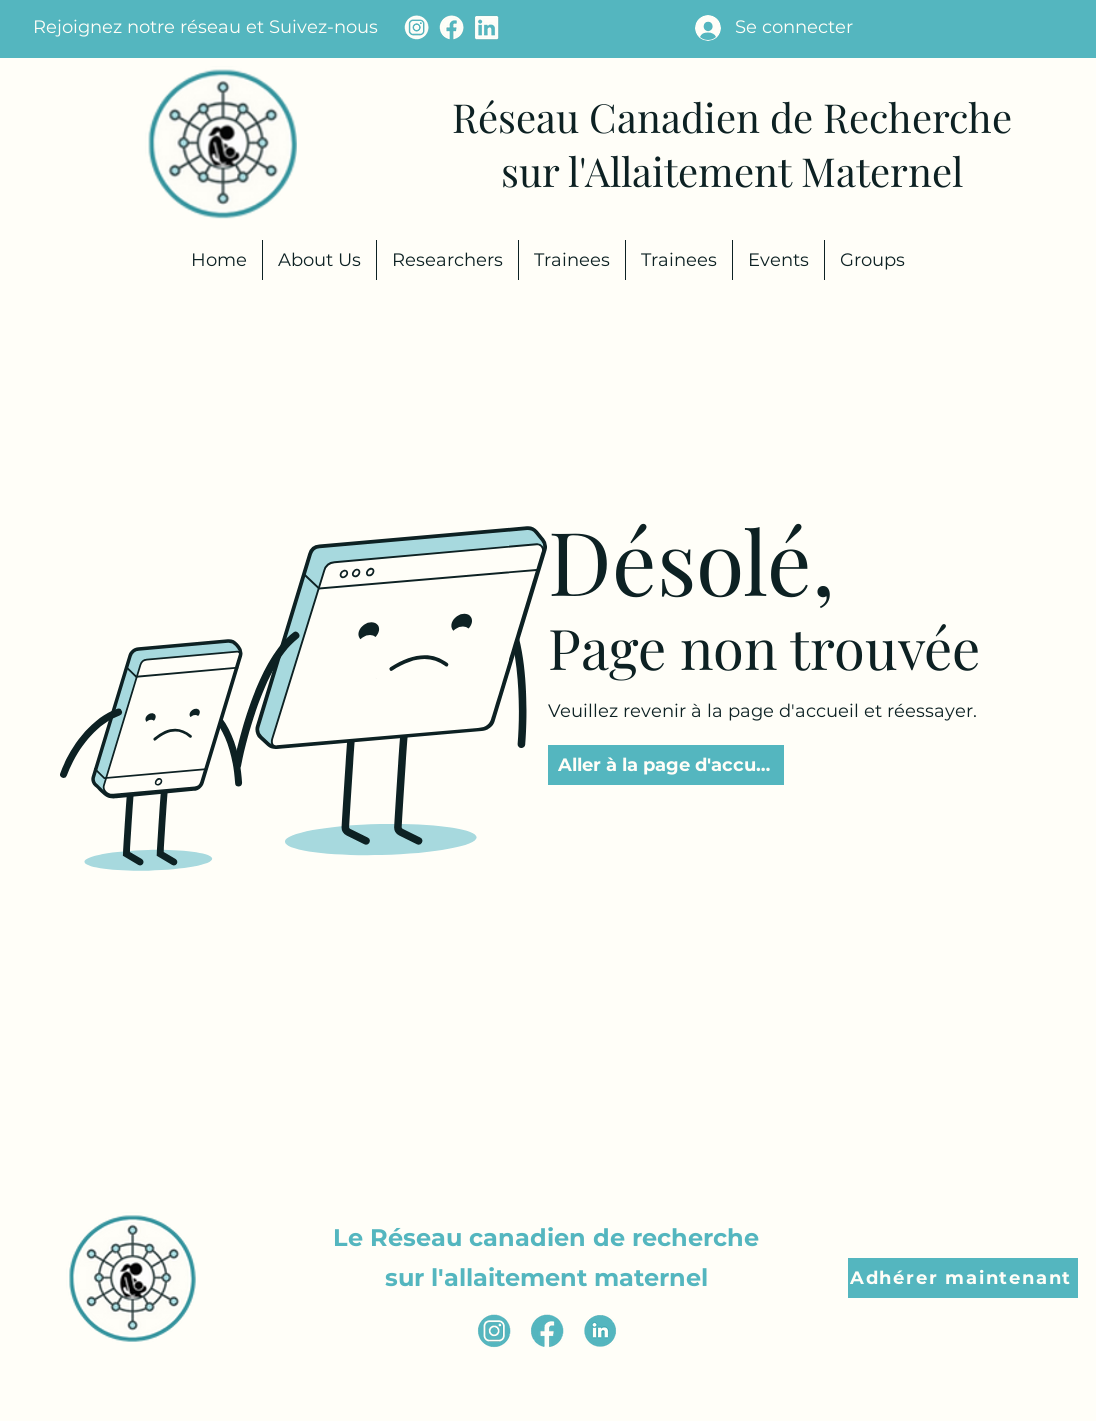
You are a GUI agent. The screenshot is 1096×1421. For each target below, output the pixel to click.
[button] (963, 1278)
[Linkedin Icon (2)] (600, 1331)
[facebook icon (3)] (547, 1331)
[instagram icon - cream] (416, 27)
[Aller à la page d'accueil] (666, 765)
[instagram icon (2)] (494, 1331)
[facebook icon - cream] (451, 27)
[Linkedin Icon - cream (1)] (486, 27)
